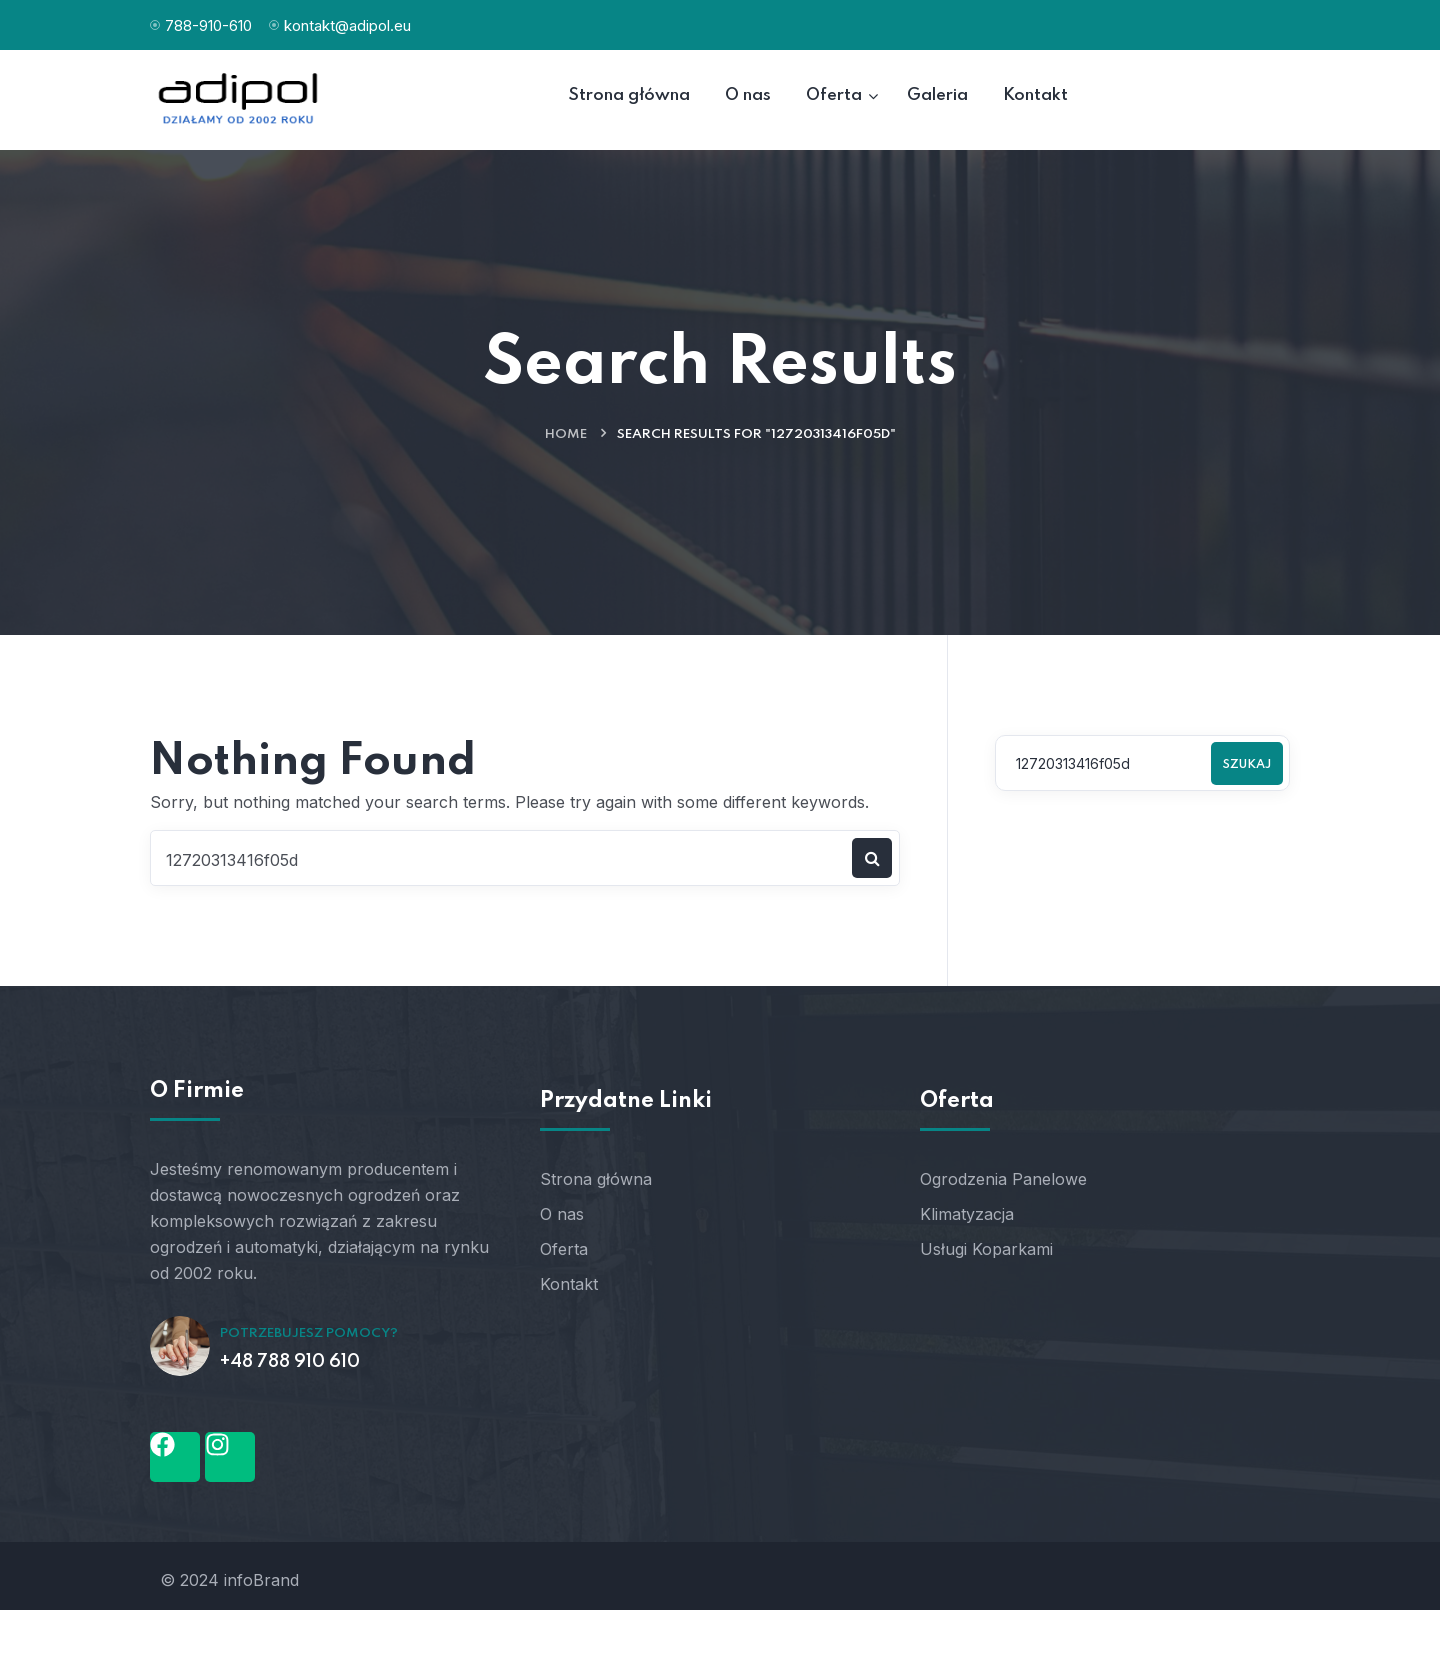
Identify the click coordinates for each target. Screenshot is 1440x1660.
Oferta (564, 1249)
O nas (562, 1214)
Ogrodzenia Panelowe (1003, 1179)
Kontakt (569, 1284)
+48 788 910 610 (290, 1362)
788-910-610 (208, 25)
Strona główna (596, 1179)
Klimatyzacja (967, 1214)
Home (566, 434)
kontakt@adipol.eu (347, 25)
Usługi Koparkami (986, 1249)
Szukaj (1247, 765)
